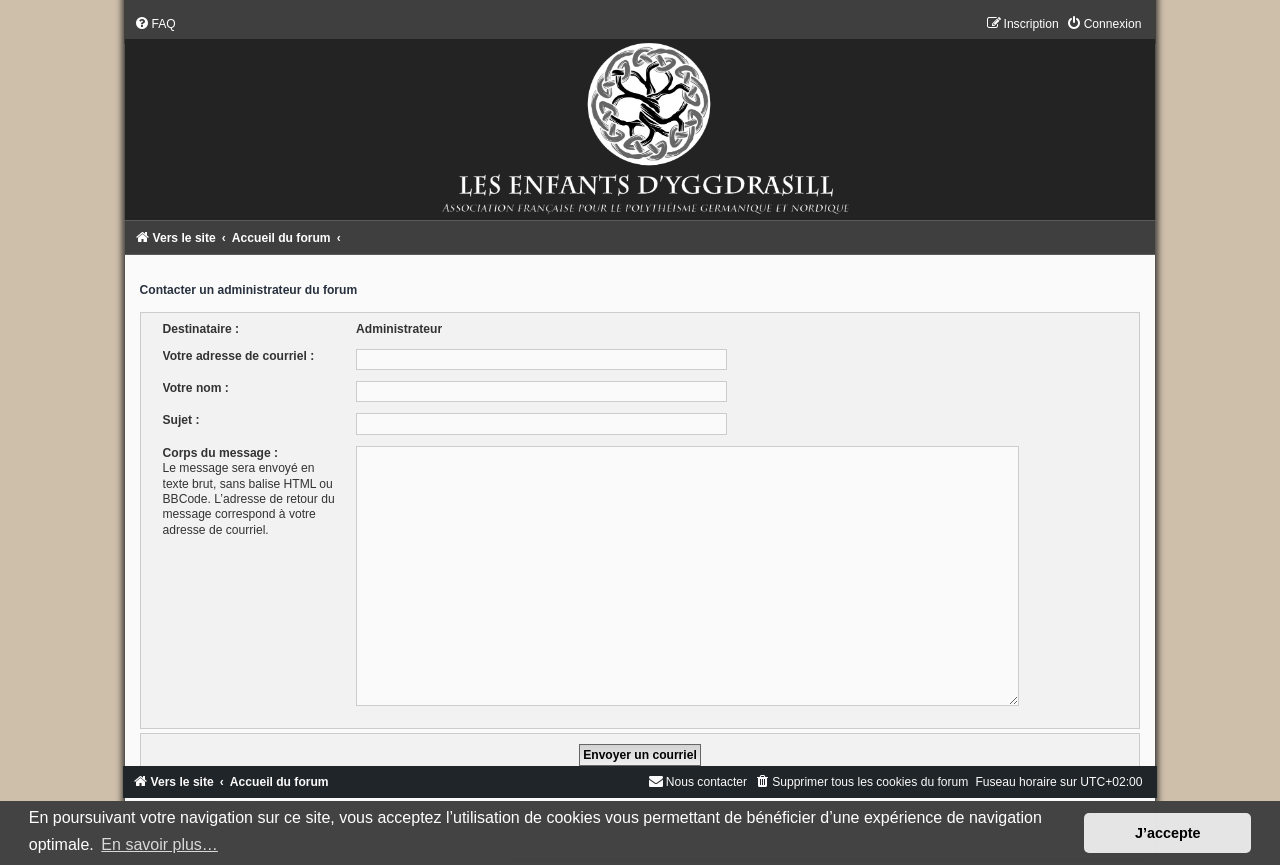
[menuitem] (155, 24)
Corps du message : (221, 453)
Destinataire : (201, 329)
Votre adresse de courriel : (239, 356)
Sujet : (181, 420)
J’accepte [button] (1168, 833)
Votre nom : (196, 388)
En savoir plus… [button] (159, 844)
